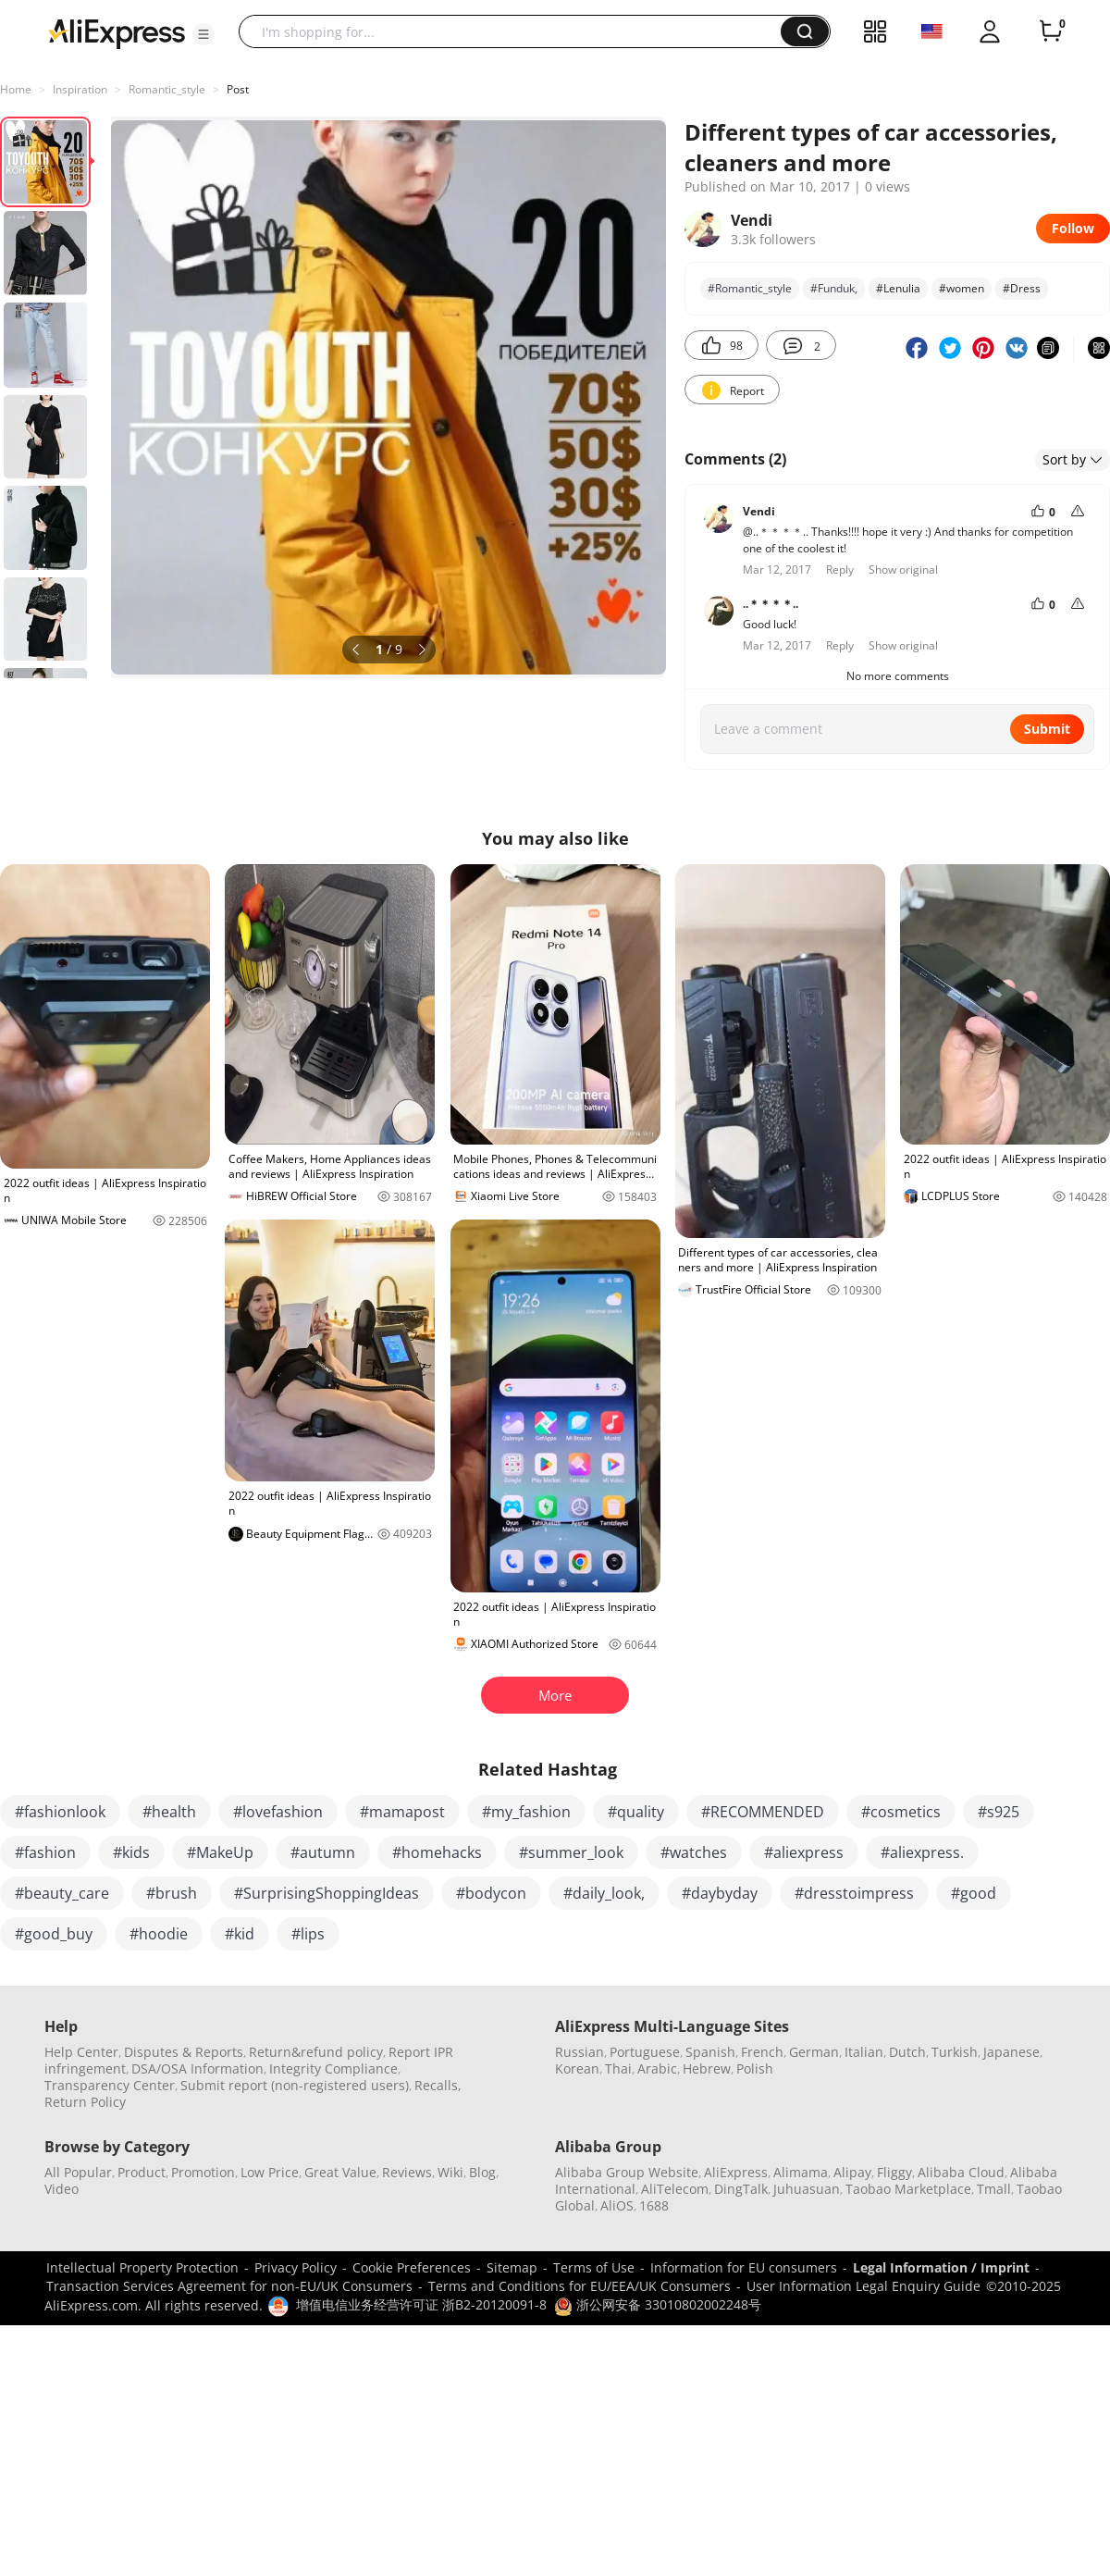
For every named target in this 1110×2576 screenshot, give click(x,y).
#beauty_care (62, 1893)
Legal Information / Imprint (941, 2267)
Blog (482, 2172)
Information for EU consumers (743, 2267)
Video (61, 2189)
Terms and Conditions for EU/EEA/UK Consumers (579, 2286)
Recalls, (438, 2085)
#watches (693, 1852)
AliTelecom (675, 2189)
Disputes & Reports (183, 2052)
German (814, 2052)
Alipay (852, 2172)
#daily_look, (604, 1893)
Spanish (710, 2052)
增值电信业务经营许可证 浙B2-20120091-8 (421, 2304)
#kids (131, 1852)
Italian (864, 2052)
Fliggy (894, 2172)
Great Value (340, 2172)
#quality (636, 1812)
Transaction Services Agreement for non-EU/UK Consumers (229, 2286)
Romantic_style (167, 89)
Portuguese (645, 2052)
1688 (654, 2205)
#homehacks (437, 1852)
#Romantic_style (750, 288)
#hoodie (159, 1934)
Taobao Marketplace (908, 2189)
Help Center (81, 2052)
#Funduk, (833, 288)
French (762, 2052)
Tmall (994, 2189)
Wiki (450, 2172)
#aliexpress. (922, 1852)
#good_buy (53, 1934)
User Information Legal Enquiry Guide (863, 2286)
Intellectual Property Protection (142, 2267)
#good (973, 1893)
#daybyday (720, 1893)
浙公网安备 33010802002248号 (657, 2304)
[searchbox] (517, 31)
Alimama (800, 2172)
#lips (308, 1934)
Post (238, 89)
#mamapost (402, 1812)
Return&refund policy (316, 2052)
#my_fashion (526, 1812)
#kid (239, 1934)
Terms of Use (594, 2267)
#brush (171, 1893)
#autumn (322, 1852)
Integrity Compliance (333, 2068)
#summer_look (571, 1852)
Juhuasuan (806, 2189)
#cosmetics (901, 1812)
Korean (577, 2068)
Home (15, 89)
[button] (203, 34)
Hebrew (707, 2068)
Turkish (954, 2052)
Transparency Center (109, 2085)
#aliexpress (804, 1852)
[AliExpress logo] (116, 32)
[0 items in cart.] (1051, 31)
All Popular (78, 2172)
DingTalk (741, 2189)
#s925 (998, 1812)
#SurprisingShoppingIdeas (326, 1893)
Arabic (657, 2068)
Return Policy (85, 2102)
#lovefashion (278, 1812)
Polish (754, 2068)
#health (169, 1812)
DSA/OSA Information (197, 2068)
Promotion (203, 2172)
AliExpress (736, 2172)
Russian (579, 2052)
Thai (618, 2068)
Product (141, 2172)
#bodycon (491, 1893)
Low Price (269, 2172)
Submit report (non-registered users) (294, 2085)
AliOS (617, 2205)
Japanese (1011, 2052)
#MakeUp (220, 1852)
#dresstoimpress (854, 1893)
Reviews (407, 2172)
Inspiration (80, 89)
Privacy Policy (295, 2267)
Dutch (907, 2052)
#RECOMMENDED (762, 1812)
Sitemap (512, 2267)
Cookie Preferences (411, 2267)
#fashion (45, 1852)
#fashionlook (60, 1812)
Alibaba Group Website (626, 2172)
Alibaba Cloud (961, 2172)
